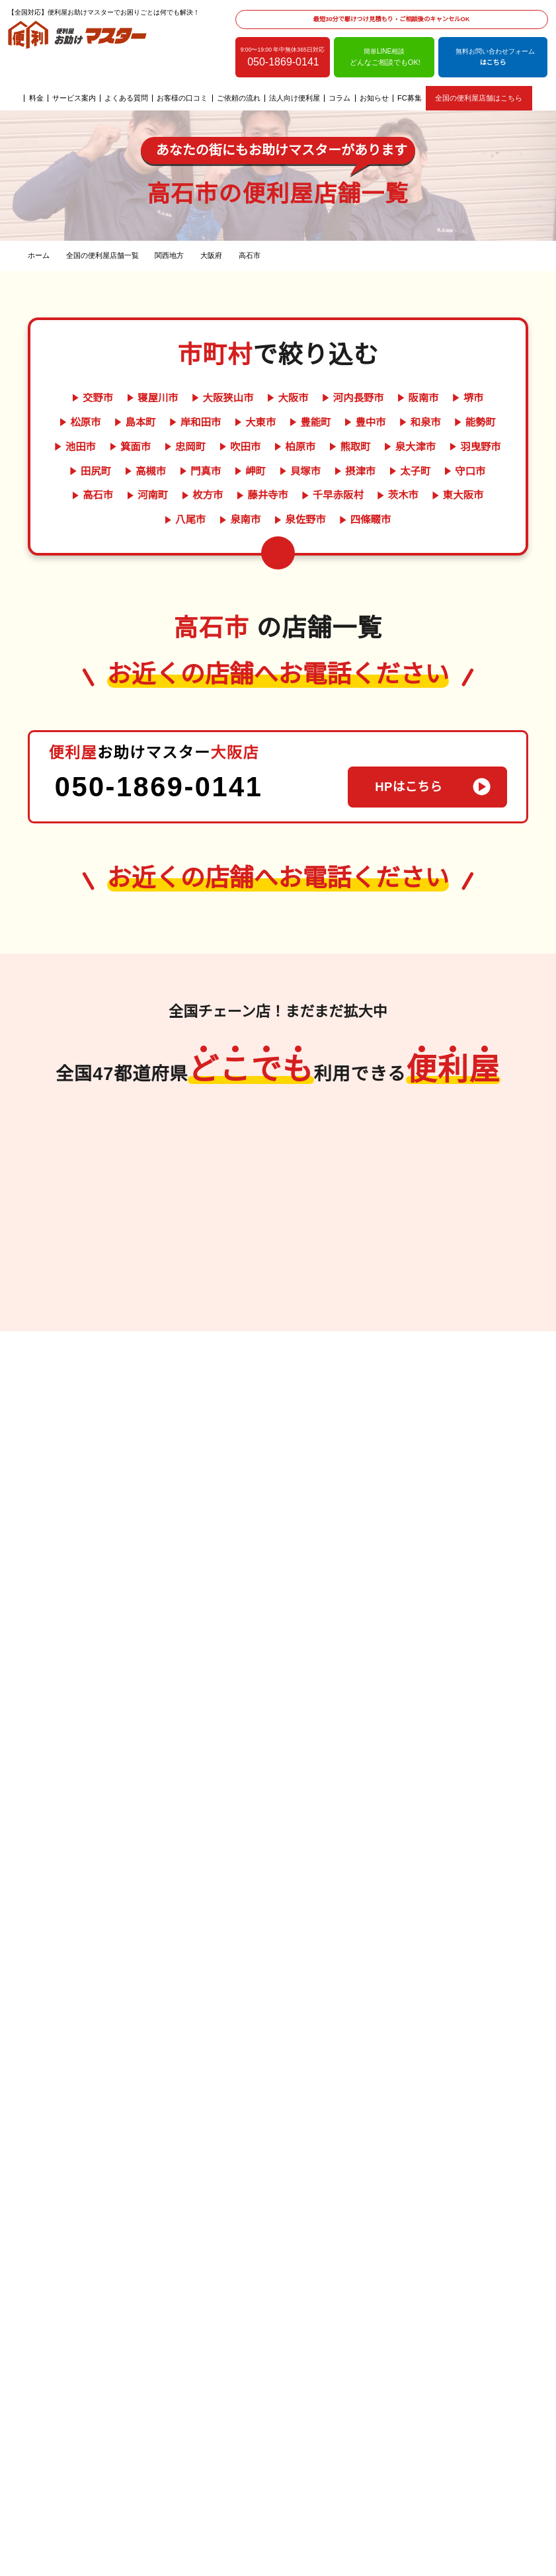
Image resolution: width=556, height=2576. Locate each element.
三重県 (336, 1420)
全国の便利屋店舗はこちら (478, 98)
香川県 (194, 1412)
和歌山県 (336, 1402)
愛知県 (311, 1152)
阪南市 (394, 398)
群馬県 (473, 1383)
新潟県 (276, 1115)
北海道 (483, 1080)
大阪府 (301, 1383)
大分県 (94, 1267)
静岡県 (276, 1170)
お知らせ (374, 98)
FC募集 (409, 98)
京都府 (336, 1383)
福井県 (311, 1133)
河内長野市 (330, 398)
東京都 (473, 1400)
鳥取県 (169, 1170)
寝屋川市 (133, 398)
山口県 (186, 1206)
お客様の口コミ (182, 98)
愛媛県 (229, 1430)
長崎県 (59, 1267)
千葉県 (438, 1364)
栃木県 (438, 1383)
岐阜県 (276, 1152)
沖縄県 (94, 1304)
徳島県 (229, 1412)
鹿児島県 (59, 1304)
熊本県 (59, 1286)
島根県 (169, 1188)
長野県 (293, 1188)
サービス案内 (75, 98)
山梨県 (311, 1170)
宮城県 (481, 1229)
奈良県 (301, 1420)
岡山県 (204, 1170)
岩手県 (446, 1229)
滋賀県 (319, 1438)
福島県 (446, 1248)
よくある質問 (127, 98)
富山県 (311, 1115)
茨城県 (473, 1364)
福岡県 (59, 1250)
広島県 (204, 1188)
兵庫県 (301, 1402)
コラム (340, 98)
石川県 (276, 1133)
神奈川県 (455, 1419)
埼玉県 (438, 1400)
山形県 (481, 1248)
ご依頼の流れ (239, 98)
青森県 (446, 1211)
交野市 (74, 398)
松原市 (492, 398)
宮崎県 (94, 1286)
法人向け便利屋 (295, 98)
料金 (36, 98)
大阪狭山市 (202, 398)
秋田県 (481, 1211)
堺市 (444, 398)
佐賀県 (94, 1250)
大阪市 (266, 398)
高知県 (194, 1430)
